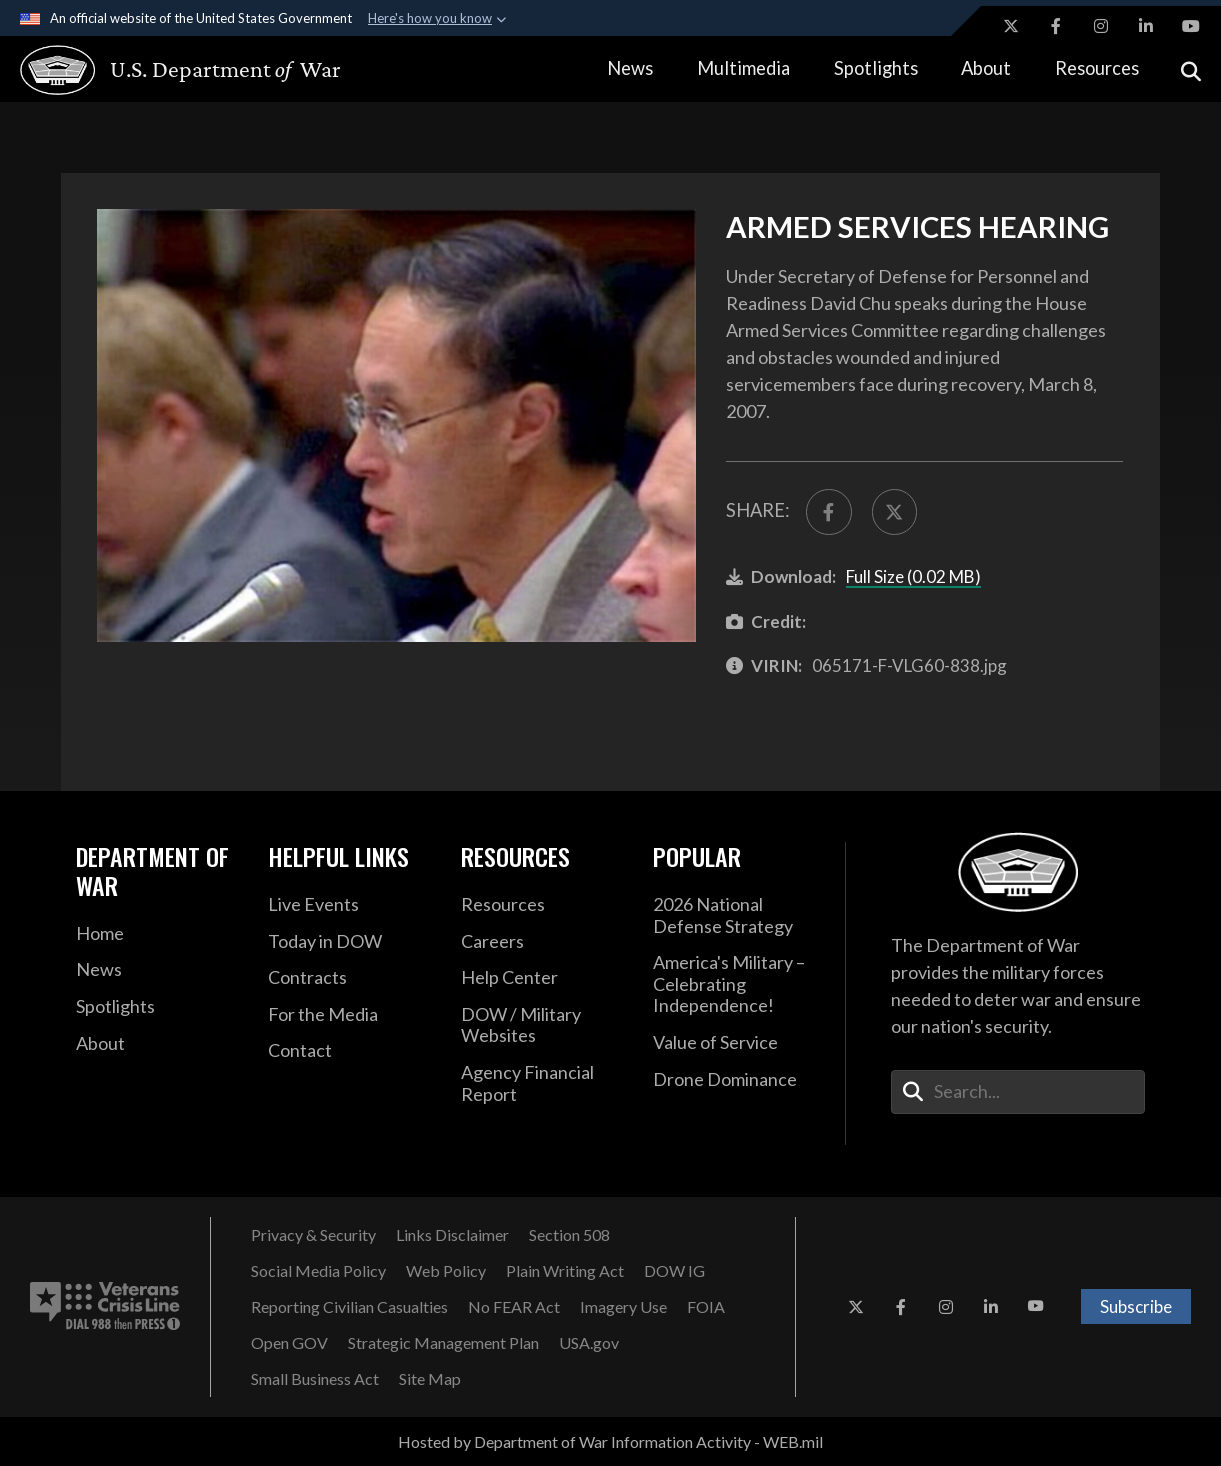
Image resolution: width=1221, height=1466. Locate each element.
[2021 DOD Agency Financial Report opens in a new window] (542, 1083)
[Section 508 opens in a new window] (569, 1235)
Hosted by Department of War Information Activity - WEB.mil (610, 1441)
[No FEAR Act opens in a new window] (514, 1307)
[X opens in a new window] (1011, 26)
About (986, 68)
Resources (1097, 68)
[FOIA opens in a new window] (706, 1307)
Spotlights (876, 68)
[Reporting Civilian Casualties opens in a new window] (349, 1307)
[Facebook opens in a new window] (1056, 26)
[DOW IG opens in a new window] (674, 1271)
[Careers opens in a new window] (542, 942)
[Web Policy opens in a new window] (446, 1271)
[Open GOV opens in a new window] (289, 1343)
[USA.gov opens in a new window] (589, 1343)
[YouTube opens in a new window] (1191, 26)
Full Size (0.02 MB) (913, 576)
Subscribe (1136, 1306)
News (630, 68)
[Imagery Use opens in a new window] (623, 1307)
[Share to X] (895, 512)
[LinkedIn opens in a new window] (1146, 26)
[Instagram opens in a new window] (1101, 26)
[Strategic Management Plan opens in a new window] (443, 1343)
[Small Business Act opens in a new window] (315, 1379)
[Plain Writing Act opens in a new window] (565, 1271)
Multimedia (743, 68)
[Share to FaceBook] (829, 512)
